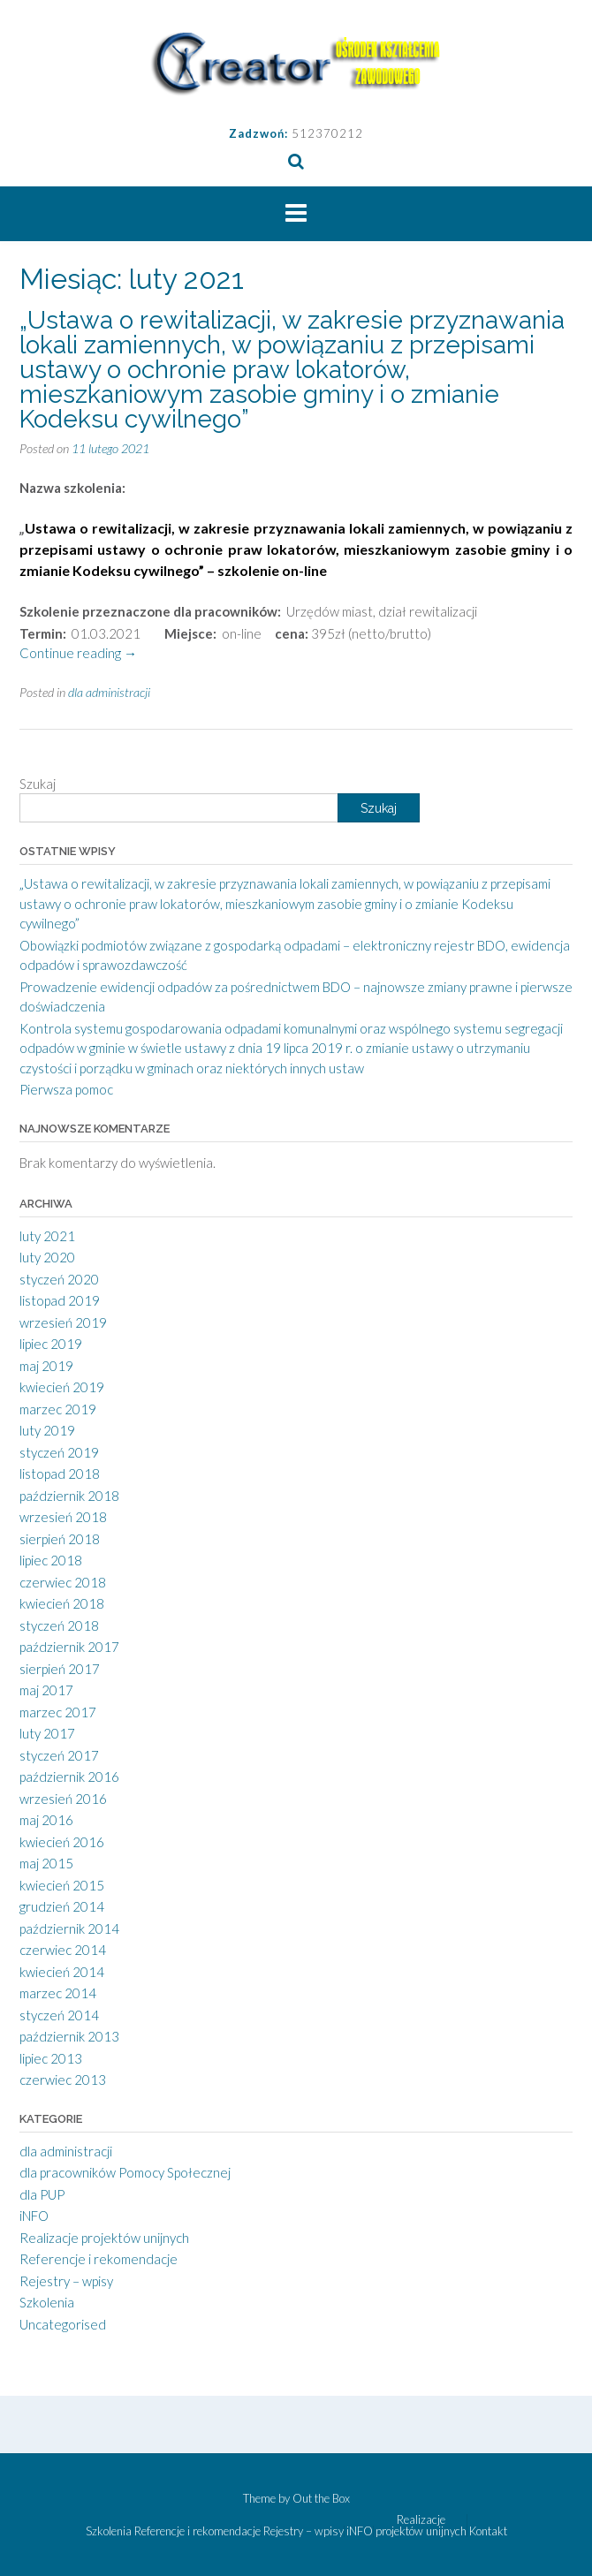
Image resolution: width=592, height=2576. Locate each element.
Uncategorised (62, 2324)
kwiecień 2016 (61, 1842)
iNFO (34, 2216)
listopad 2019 (59, 1300)
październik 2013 (69, 2036)
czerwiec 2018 (62, 1582)
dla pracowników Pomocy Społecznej (125, 2172)
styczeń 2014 (59, 2015)
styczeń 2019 (59, 1452)
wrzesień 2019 (63, 1322)
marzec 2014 (57, 1993)
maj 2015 (46, 1863)
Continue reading (78, 653)
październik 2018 (69, 1496)
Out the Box (321, 2498)
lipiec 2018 (50, 1560)
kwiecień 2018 (61, 1603)
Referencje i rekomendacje (98, 2259)
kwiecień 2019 (61, 1387)
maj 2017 (46, 1690)
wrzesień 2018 (63, 1517)
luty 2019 (47, 1430)
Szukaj (37, 784)
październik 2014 (69, 1928)
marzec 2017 (57, 1712)
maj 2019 (46, 1366)
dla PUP (42, 2194)
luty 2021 (47, 1236)
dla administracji (109, 692)
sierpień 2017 (59, 1669)
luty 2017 (47, 1733)
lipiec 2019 (50, 1344)
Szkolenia (46, 2302)
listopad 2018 (59, 1473)
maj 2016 (46, 1820)
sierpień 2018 (59, 1539)
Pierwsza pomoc (66, 1089)
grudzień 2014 (61, 1906)
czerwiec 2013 (62, 2079)
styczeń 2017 (59, 1755)
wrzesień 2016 (63, 1799)
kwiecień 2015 (61, 1885)
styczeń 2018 (59, 1625)
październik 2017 (69, 1647)
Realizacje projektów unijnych (104, 2238)
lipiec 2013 (50, 2058)
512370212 (327, 133)
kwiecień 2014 (61, 1972)
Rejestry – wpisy (66, 2281)
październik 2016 (69, 1776)
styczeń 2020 (59, 1279)
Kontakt (488, 2531)
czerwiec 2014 (62, 1950)
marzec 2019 (57, 1409)
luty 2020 (47, 1257)
